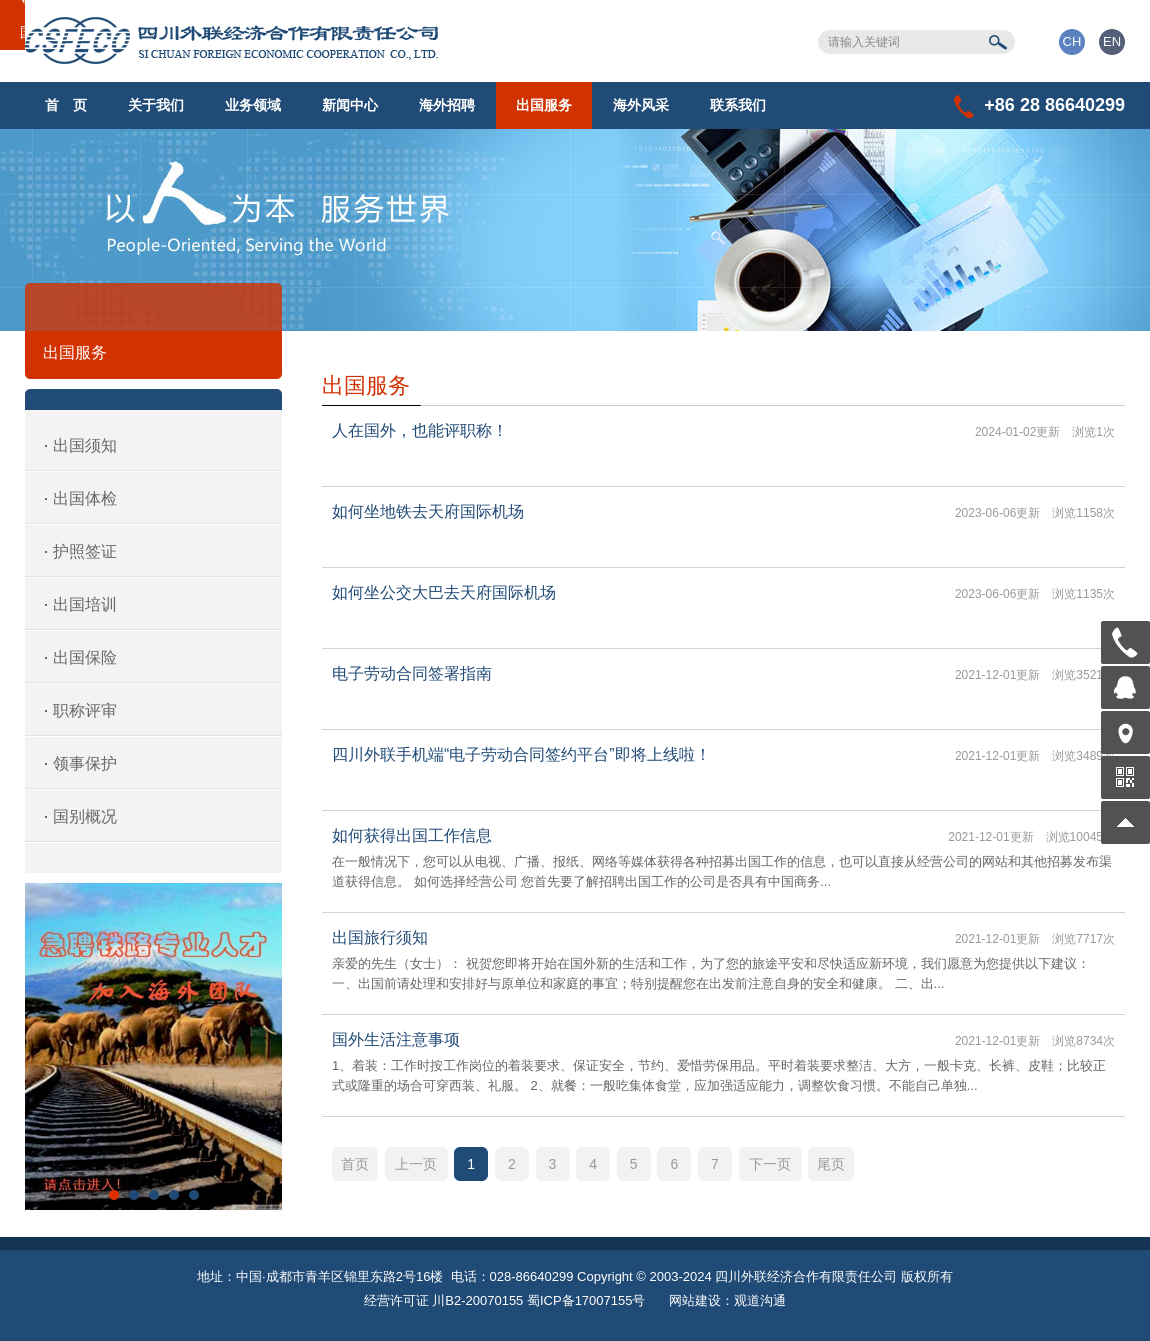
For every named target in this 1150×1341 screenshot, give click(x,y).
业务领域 (253, 105)
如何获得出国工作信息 (412, 835)
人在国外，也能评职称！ (420, 430)
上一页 (416, 1164)
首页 (355, 1164)
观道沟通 (760, 1300)
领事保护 (85, 763)
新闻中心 (350, 105)
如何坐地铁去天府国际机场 (428, 511)
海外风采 (641, 105)
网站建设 (695, 1300)
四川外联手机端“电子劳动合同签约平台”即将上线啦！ (521, 754)
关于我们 (156, 105)
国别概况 (85, 816)
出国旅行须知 (380, 937)
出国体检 (85, 498)
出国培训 (85, 604)
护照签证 (85, 551)
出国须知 (85, 445)
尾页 (831, 1164)
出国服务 (544, 105)
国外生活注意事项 (396, 1039)
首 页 (66, 105)
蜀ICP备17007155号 (586, 1300)
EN (1112, 41)
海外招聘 (447, 105)
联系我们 (738, 105)
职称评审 (85, 710)
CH (1072, 41)
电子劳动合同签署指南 (412, 673)
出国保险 (85, 657)
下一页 (770, 1164)
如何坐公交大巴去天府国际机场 (444, 592)
